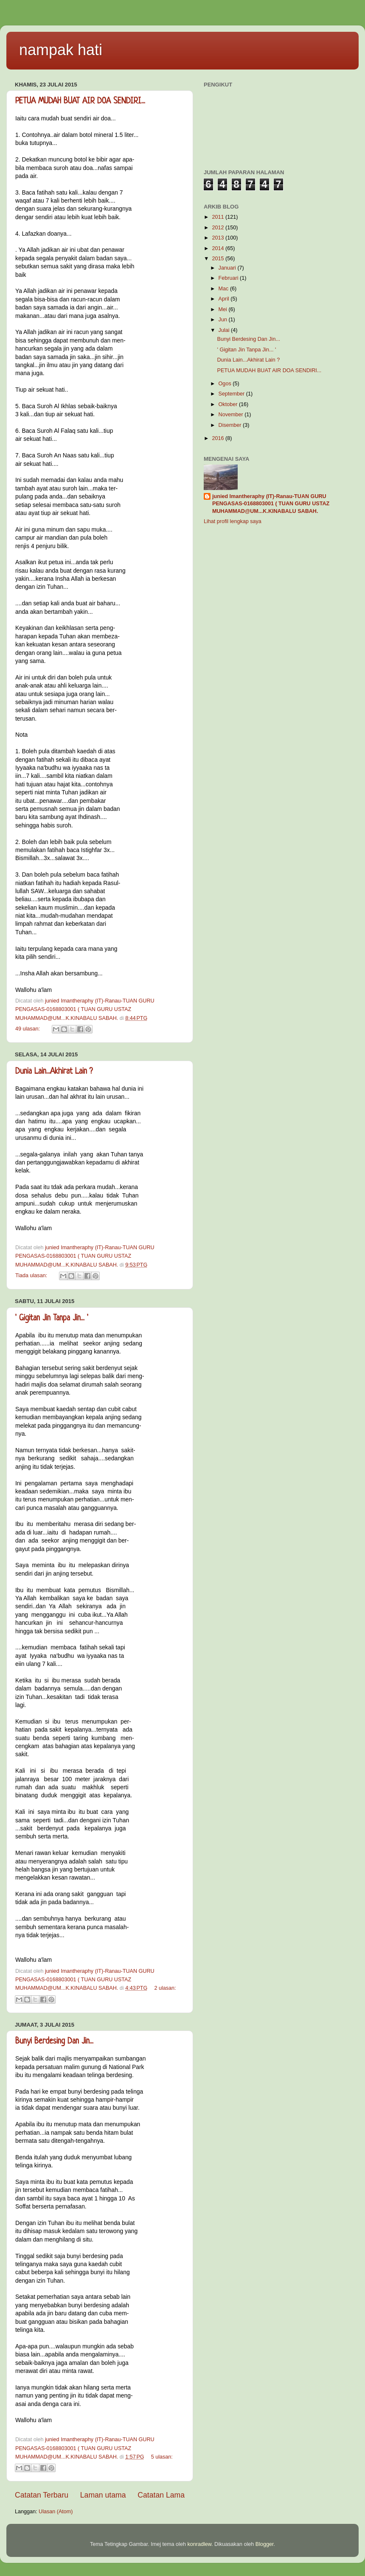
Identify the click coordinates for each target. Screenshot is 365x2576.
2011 (218, 217)
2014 (218, 248)
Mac (224, 289)
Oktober (229, 404)
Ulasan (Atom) (56, 2512)
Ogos (226, 384)
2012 (218, 228)
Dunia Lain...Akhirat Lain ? (54, 1071)
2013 (218, 238)
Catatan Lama (161, 2495)
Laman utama (103, 2495)
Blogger (265, 2544)
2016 (218, 438)
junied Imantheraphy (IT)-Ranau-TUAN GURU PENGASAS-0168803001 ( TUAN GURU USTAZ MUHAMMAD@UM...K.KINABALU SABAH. (270, 503)
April (225, 299)
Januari (228, 268)
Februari (229, 278)
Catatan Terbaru (41, 2495)
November (232, 415)
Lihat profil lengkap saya (232, 521)
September (232, 394)
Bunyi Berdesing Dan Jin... (54, 2041)
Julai (225, 330)
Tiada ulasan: (32, 1275)
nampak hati (60, 49)
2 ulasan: (165, 1988)
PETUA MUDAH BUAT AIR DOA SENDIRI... (80, 101)
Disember (231, 425)
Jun (224, 320)
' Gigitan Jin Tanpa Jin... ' (51, 1318)
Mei (224, 309)
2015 (218, 259)
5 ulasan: (162, 2457)
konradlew (199, 2544)
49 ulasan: (28, 1029)
